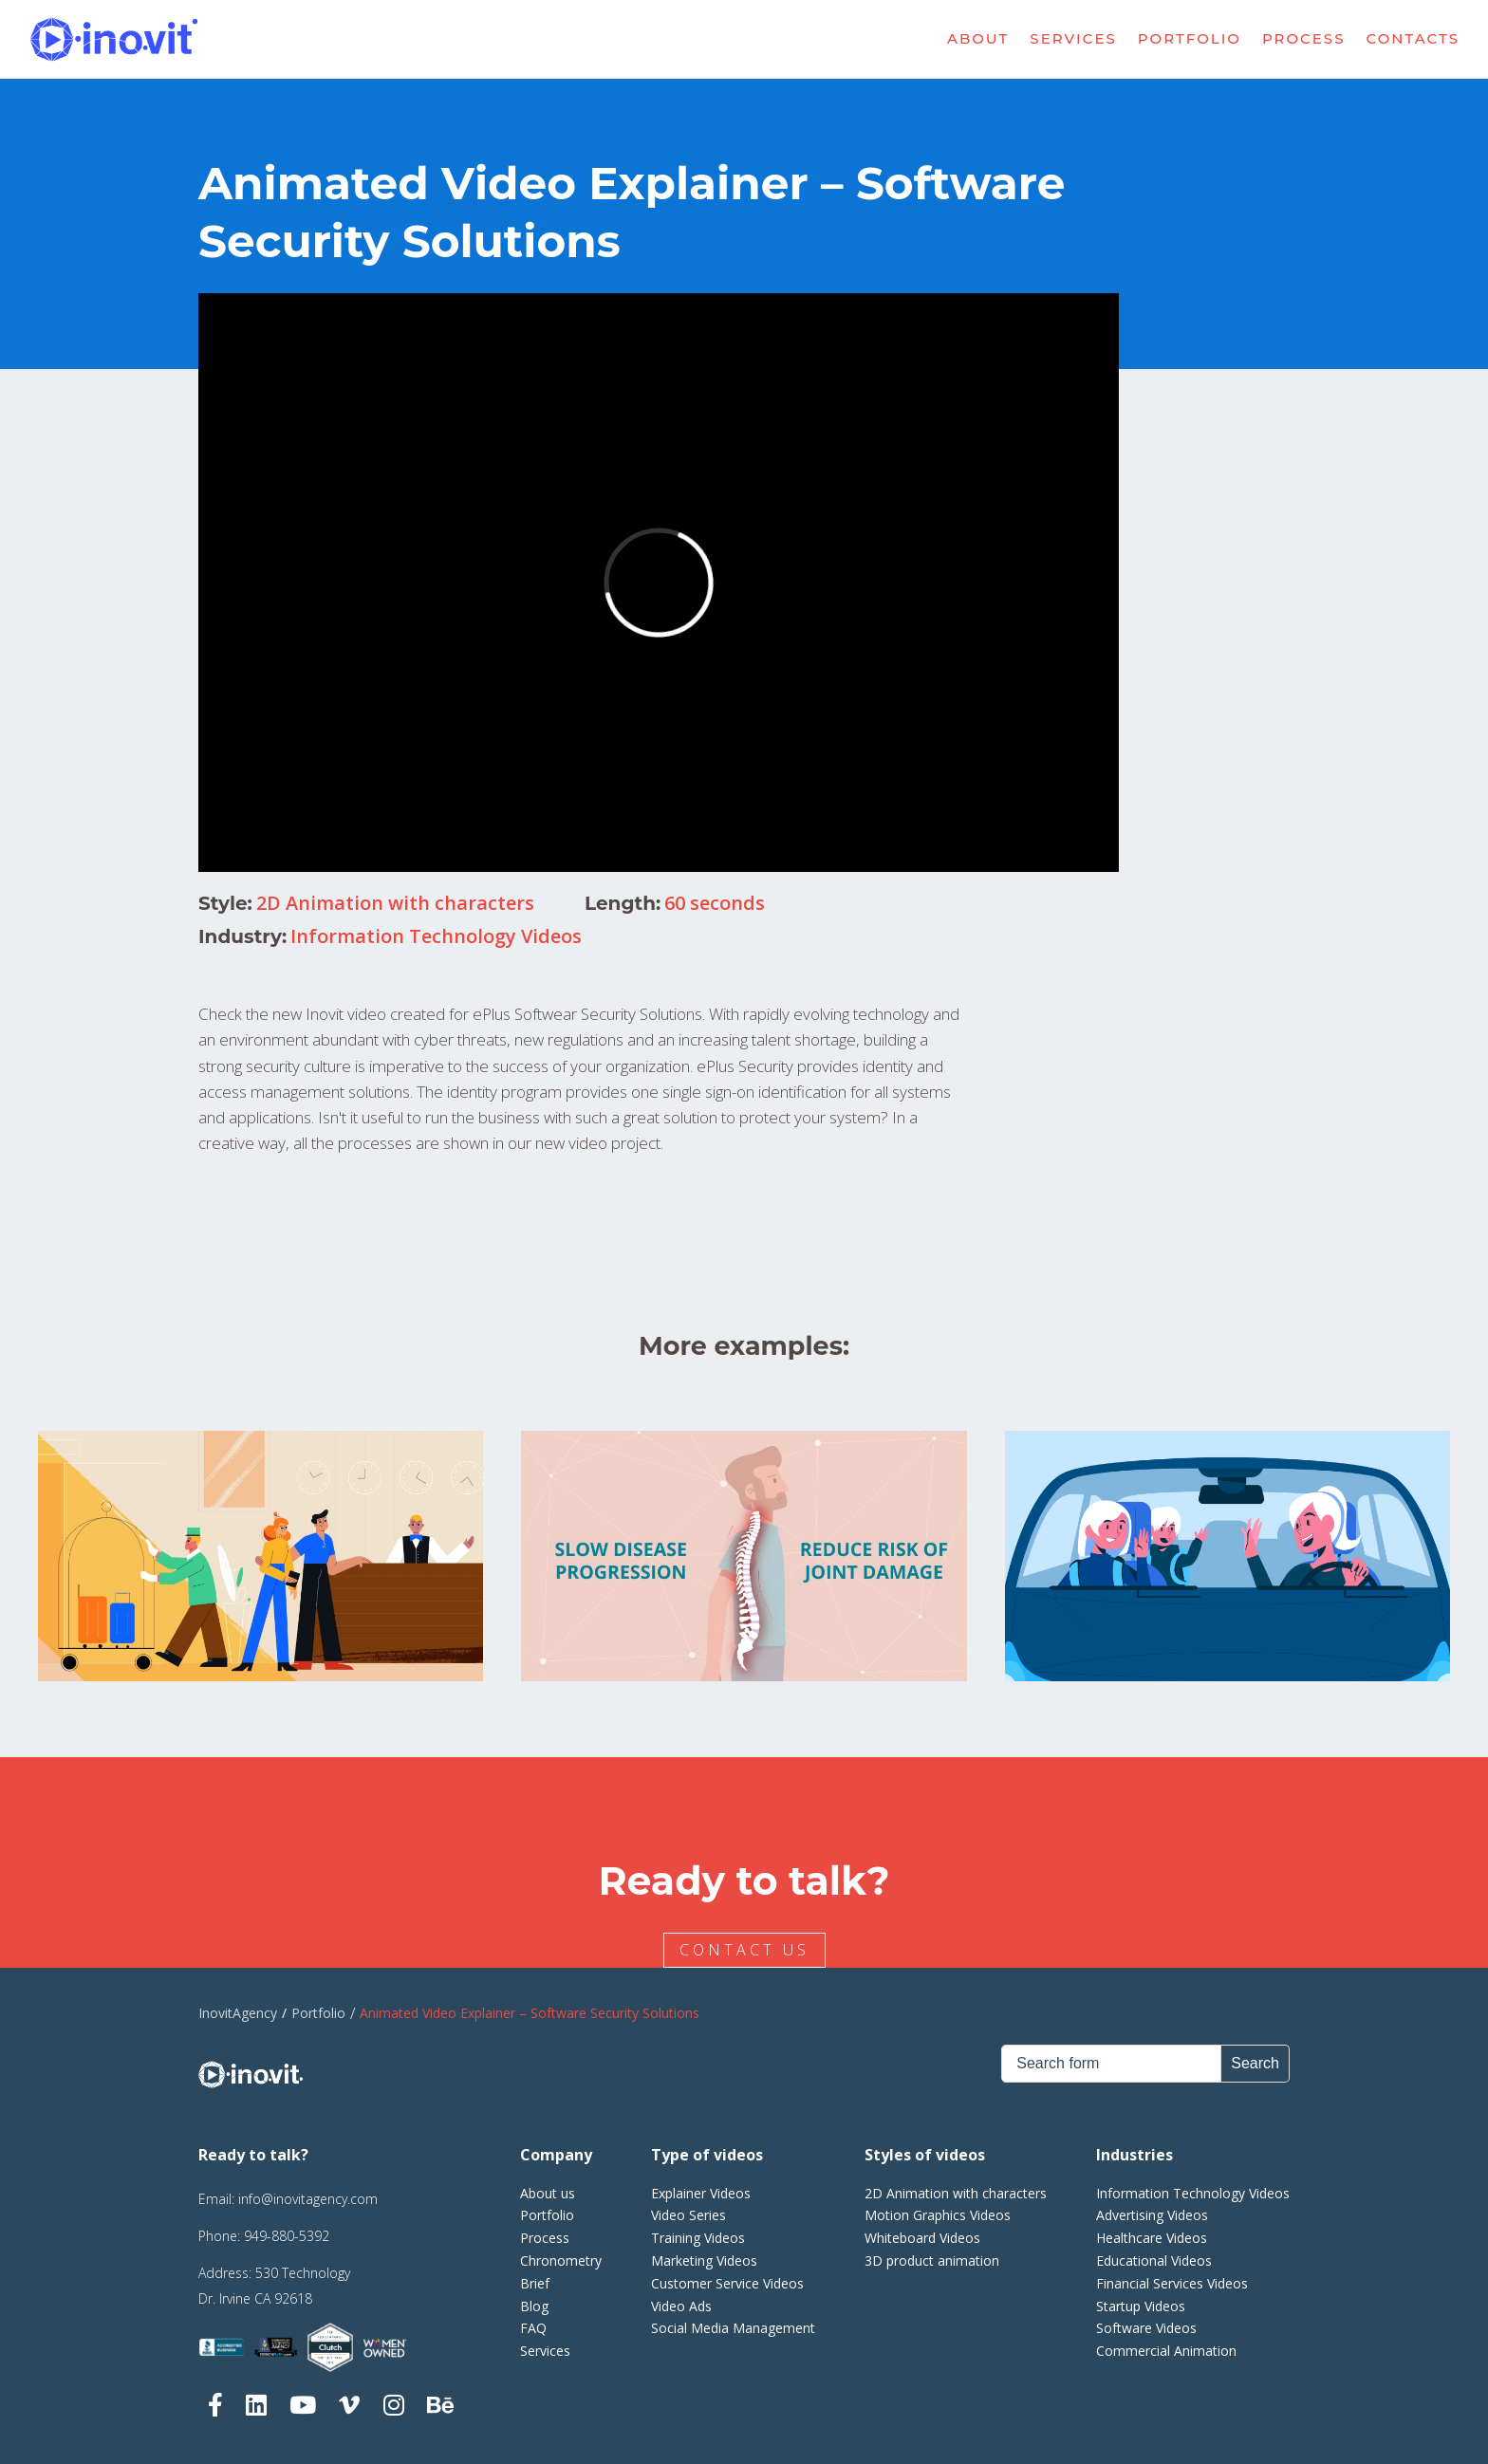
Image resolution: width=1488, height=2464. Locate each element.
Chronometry (561, 2260)
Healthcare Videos (1151, 2238)
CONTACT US (747, 1949)
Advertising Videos (1152, 2215)
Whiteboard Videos (922, 2238)
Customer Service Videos (727, 2283)
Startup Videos (1140, 2306)
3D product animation (932, 2260)
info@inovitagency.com (308, 2199)
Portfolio (1189, 38)
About (978, 38)
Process (1304, 38)
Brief (534, 2283)
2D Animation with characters (395, 903)
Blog (534, 2306)
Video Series (688, 2215)
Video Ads (681, 2306)
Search (1255, 2063)
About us (547, 2193)
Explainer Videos (701, 2193)
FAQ (533, 2328)
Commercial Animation (1166, 2351)
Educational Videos (1154, 2260)
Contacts (1413, 38)
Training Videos (698, 2238)
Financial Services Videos (1172, 2283)
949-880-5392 (286, 2236)
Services (1073, 38)
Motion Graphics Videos (938, 2215)
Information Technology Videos (436, 936)
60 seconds (714, 903)
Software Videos (1146, 2328)
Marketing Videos (704, 2260)
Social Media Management (733, 2328)
